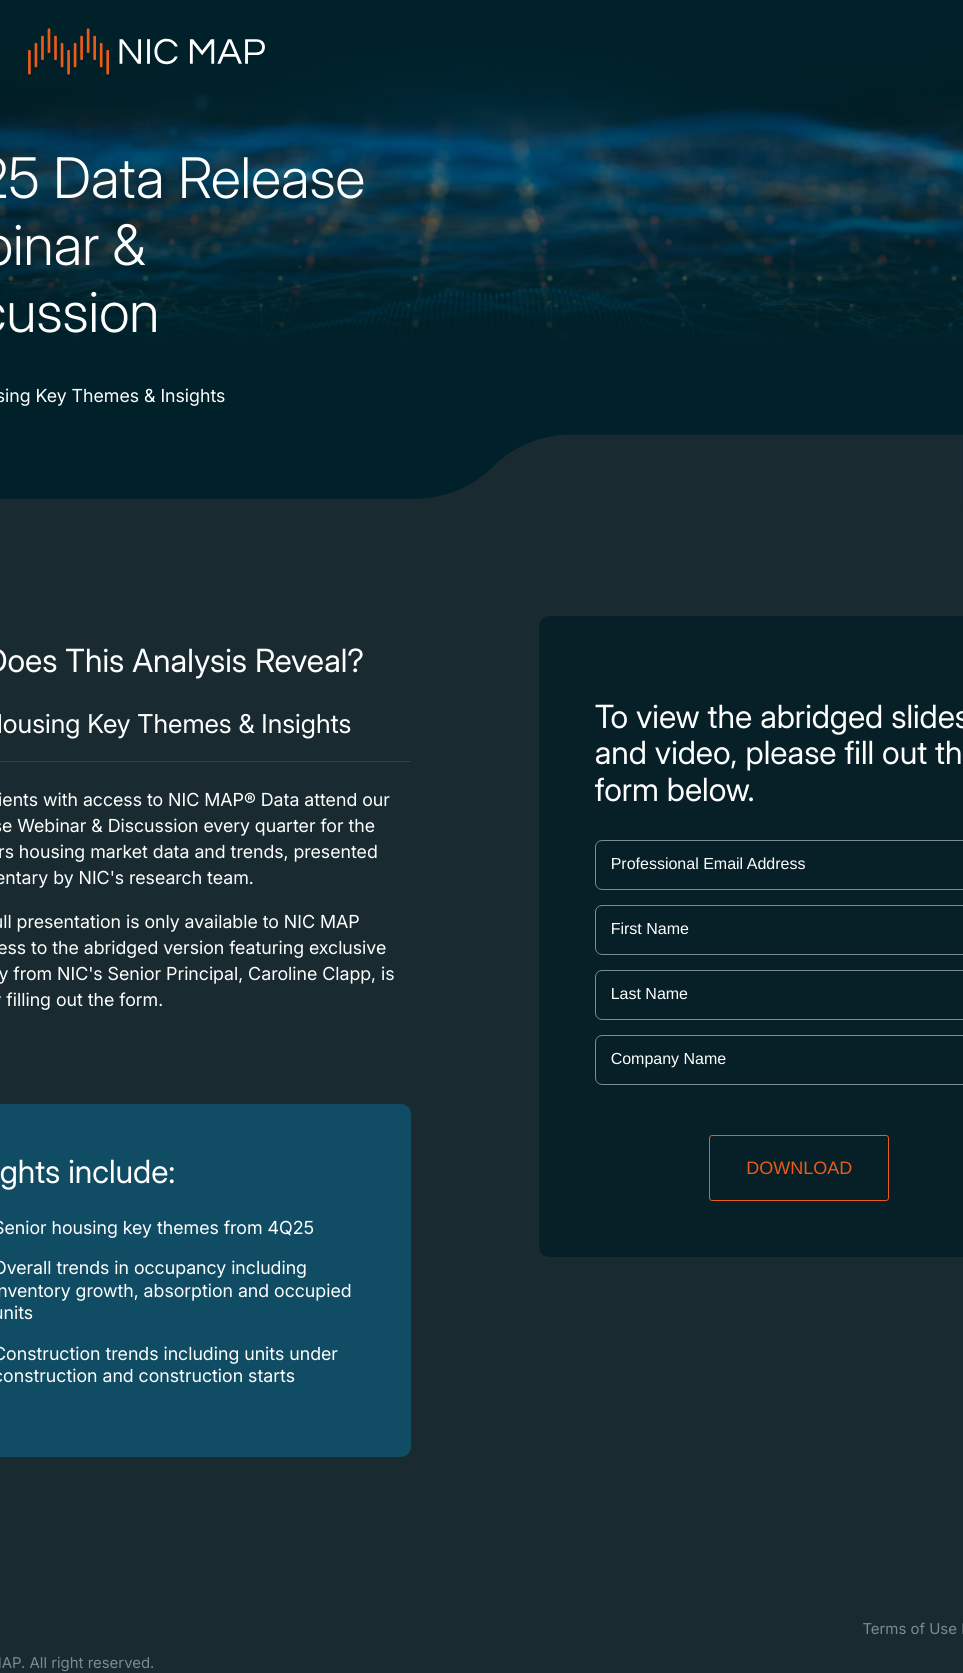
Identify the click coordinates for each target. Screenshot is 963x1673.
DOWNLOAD (799, 1168)
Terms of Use (909, 1628)
